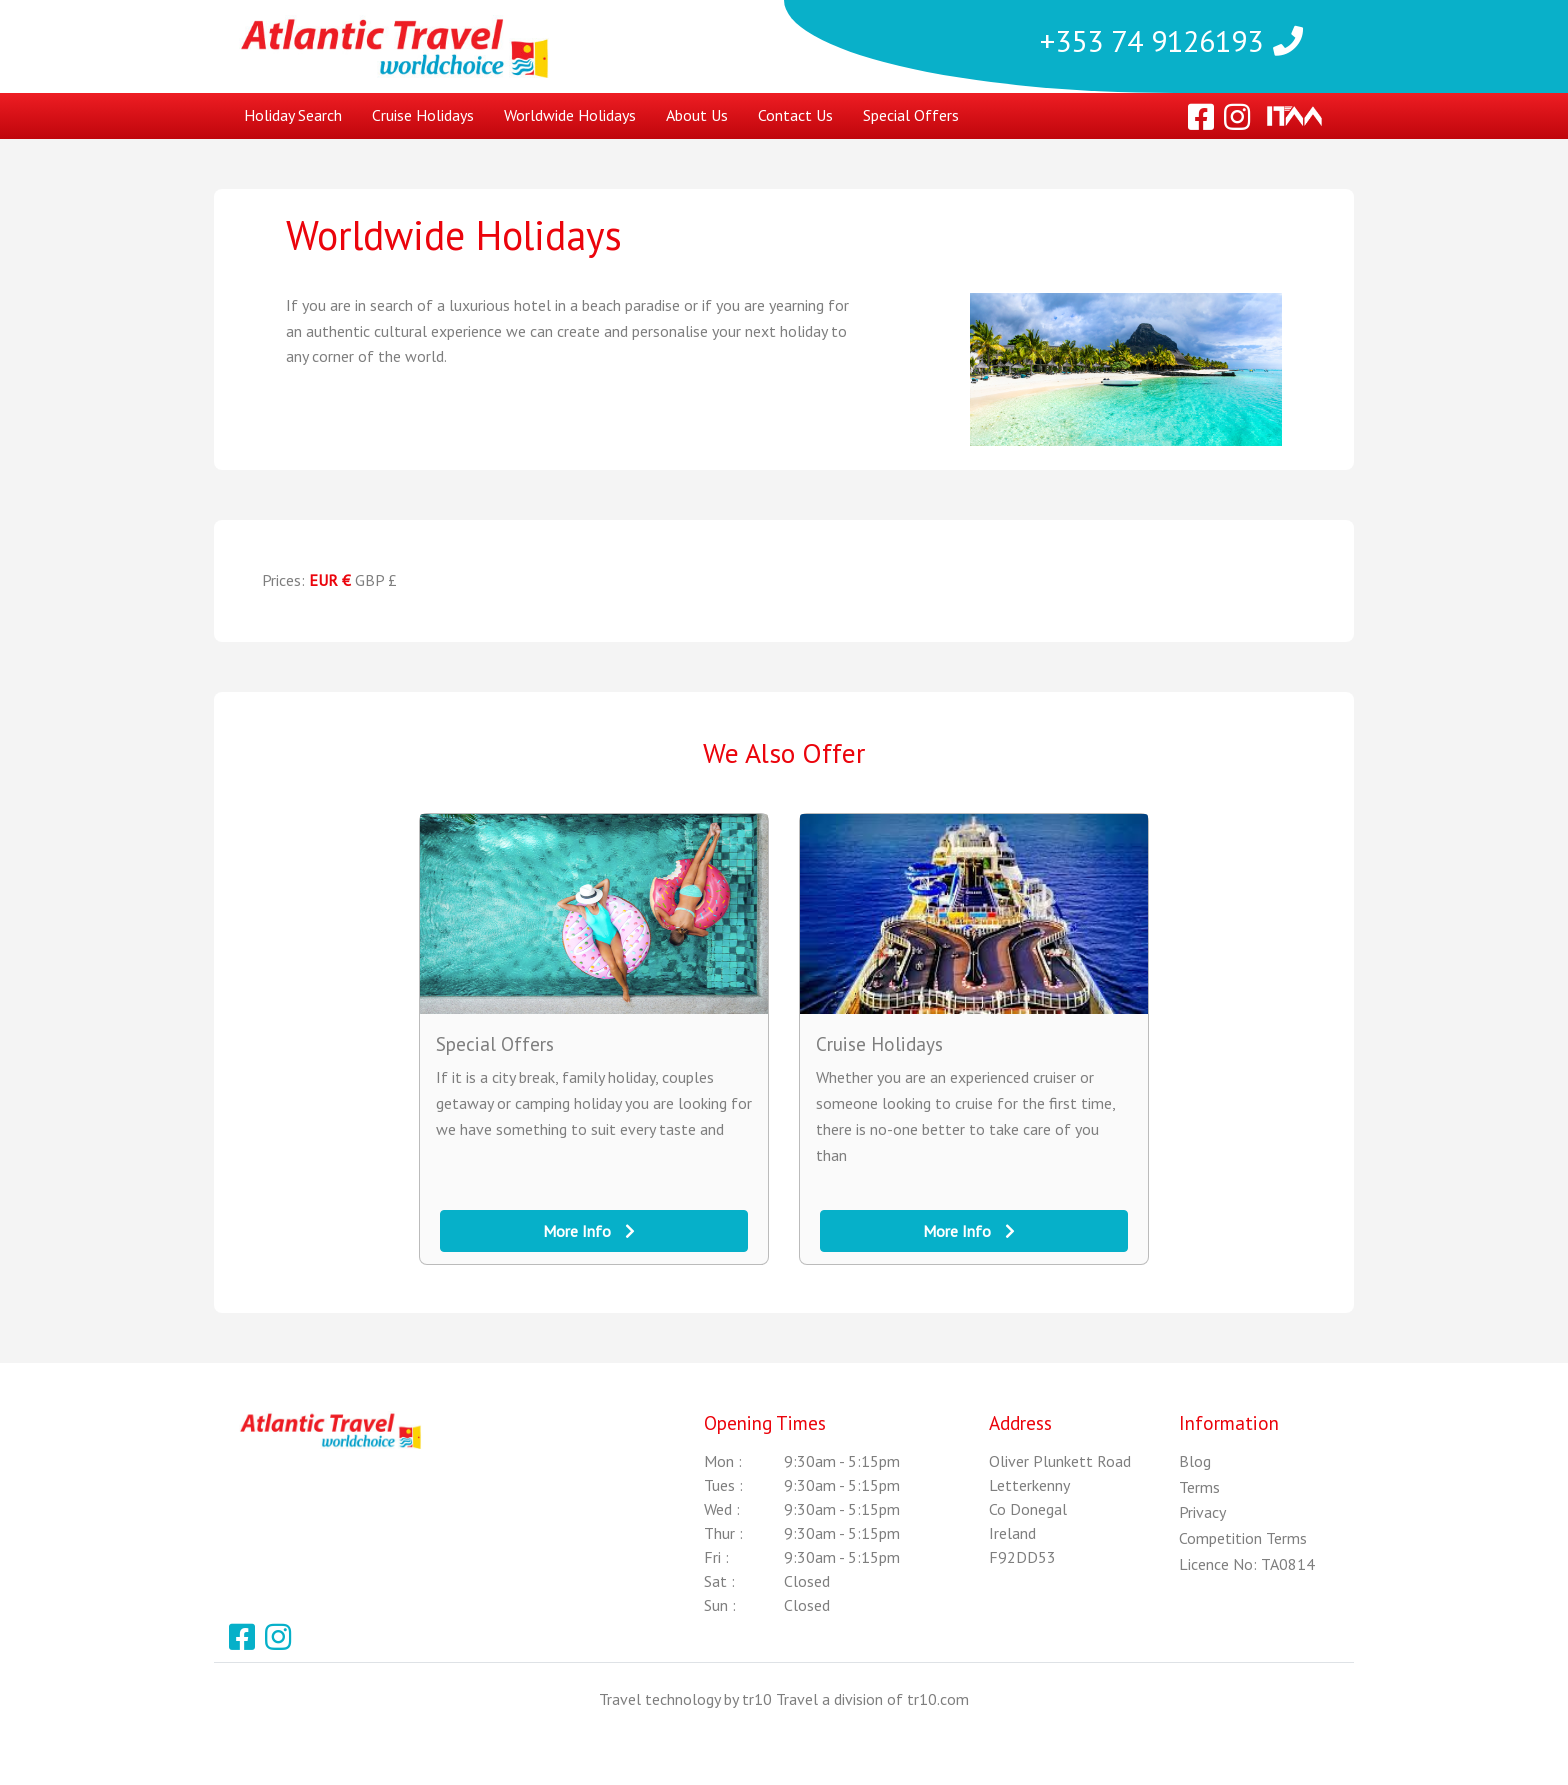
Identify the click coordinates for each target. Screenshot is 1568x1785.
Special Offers (911, 115)
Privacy (1202, 1512)
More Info (589, 1231)
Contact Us (795, 115)
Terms (1199, 1487)
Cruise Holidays (423, 115)
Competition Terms (1243, 1538)
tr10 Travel (780, 1699)
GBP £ (376, 580)
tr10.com (938, 1699)
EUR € (330, 580)
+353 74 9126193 (1171, 38)
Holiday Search (293, 115)
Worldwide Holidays (570, 115)
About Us (697, 115)
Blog (1195, 1461)
